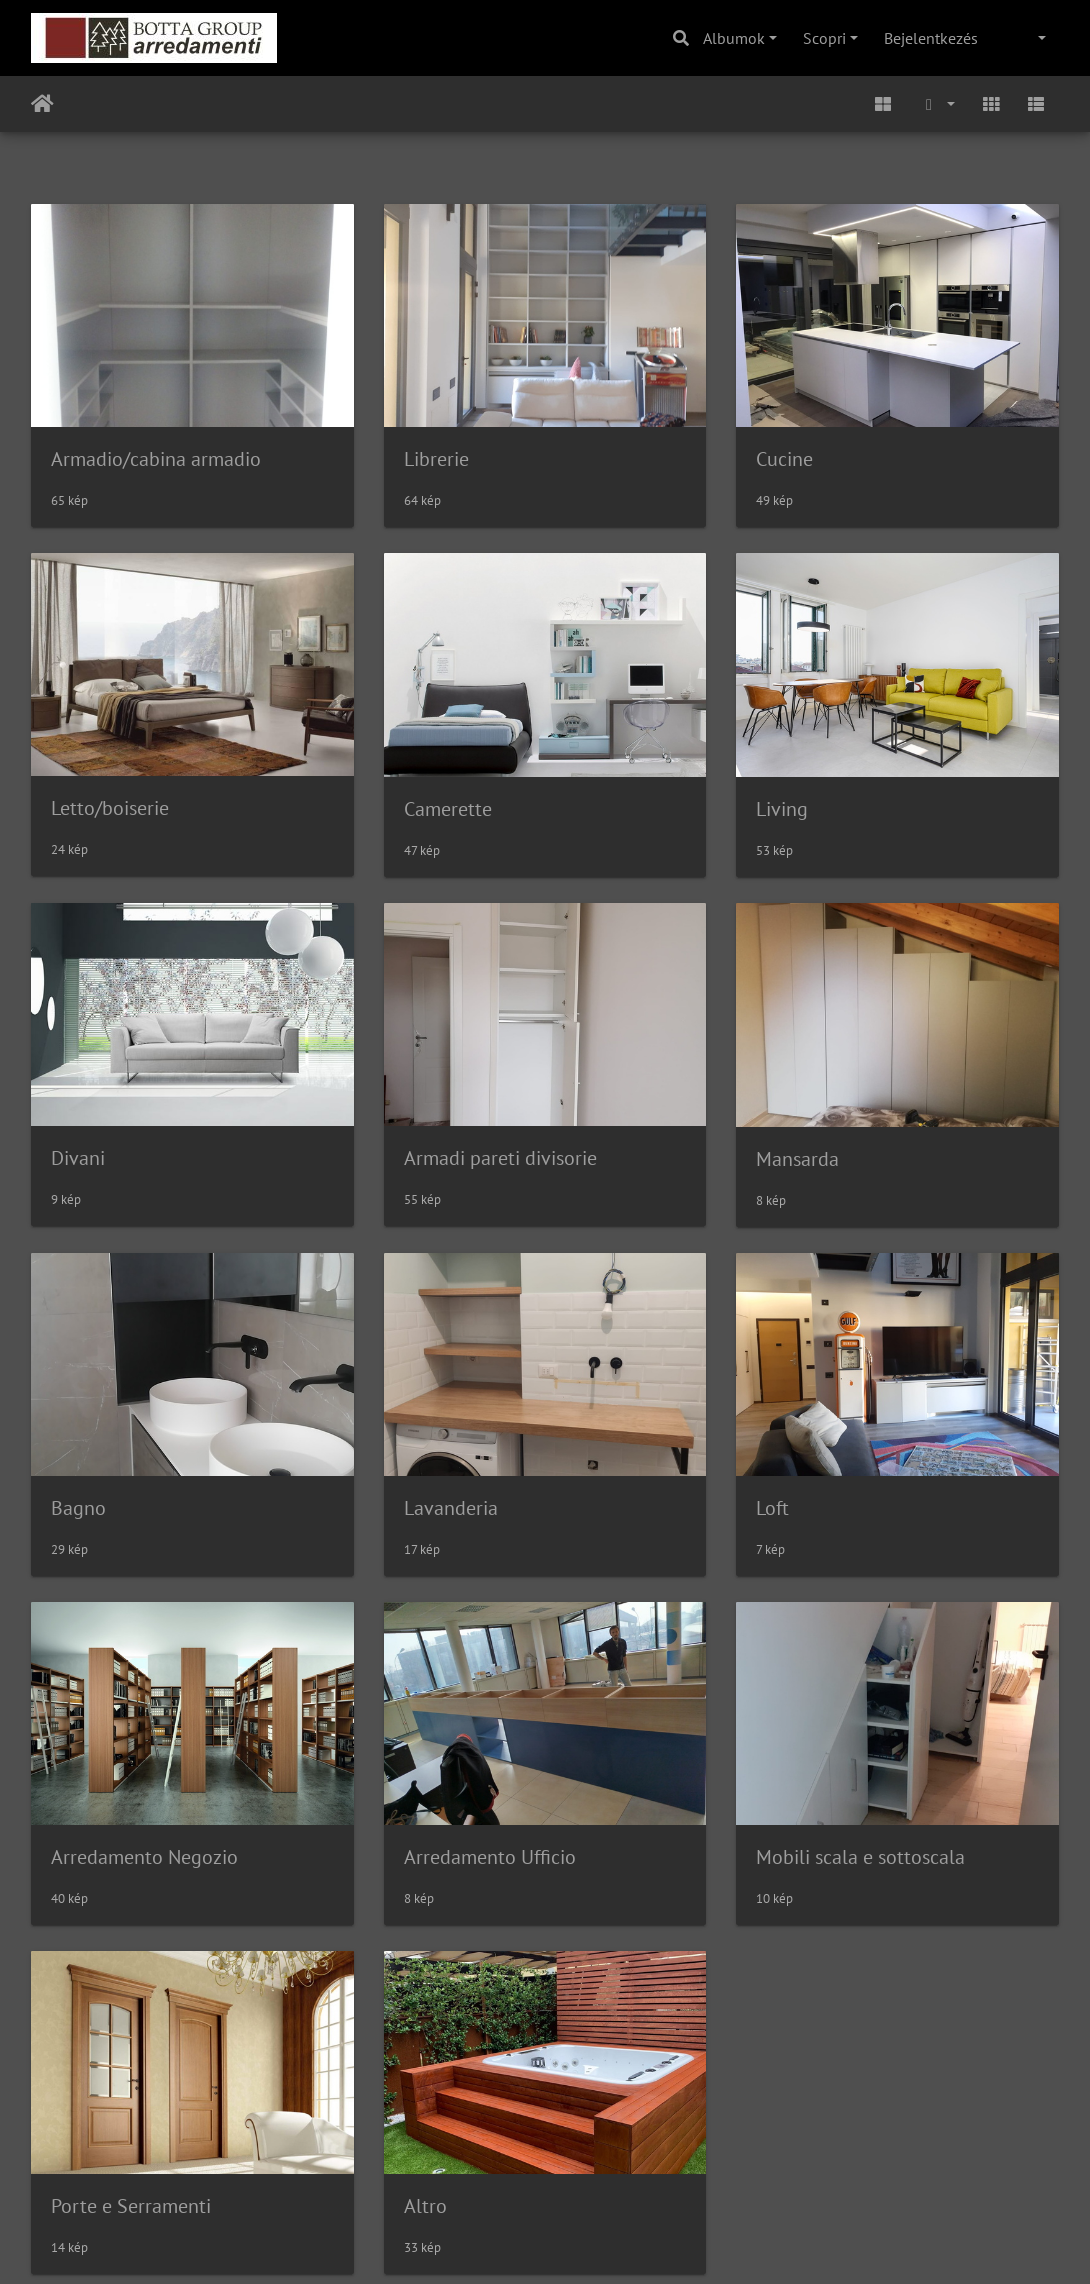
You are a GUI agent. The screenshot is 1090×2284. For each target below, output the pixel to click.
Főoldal (42, 104)
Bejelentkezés (931, 38)
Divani (78, 1158)
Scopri (824, 38)
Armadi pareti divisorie (500, 1158)
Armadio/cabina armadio (156, 459)
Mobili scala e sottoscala (860, 1857)
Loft (772, 1508)
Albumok (734, 38)
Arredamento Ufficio (490, 1857)
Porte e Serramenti (131, 2206)
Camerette (448, 809)
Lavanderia (451, 1508)
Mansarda (797, 1159)
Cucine (784, 459)
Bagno (78, 1508)
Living (782, 809)
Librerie (436, 459)
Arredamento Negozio (144, 1857)
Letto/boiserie (110, 808)
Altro (425, 2206)
